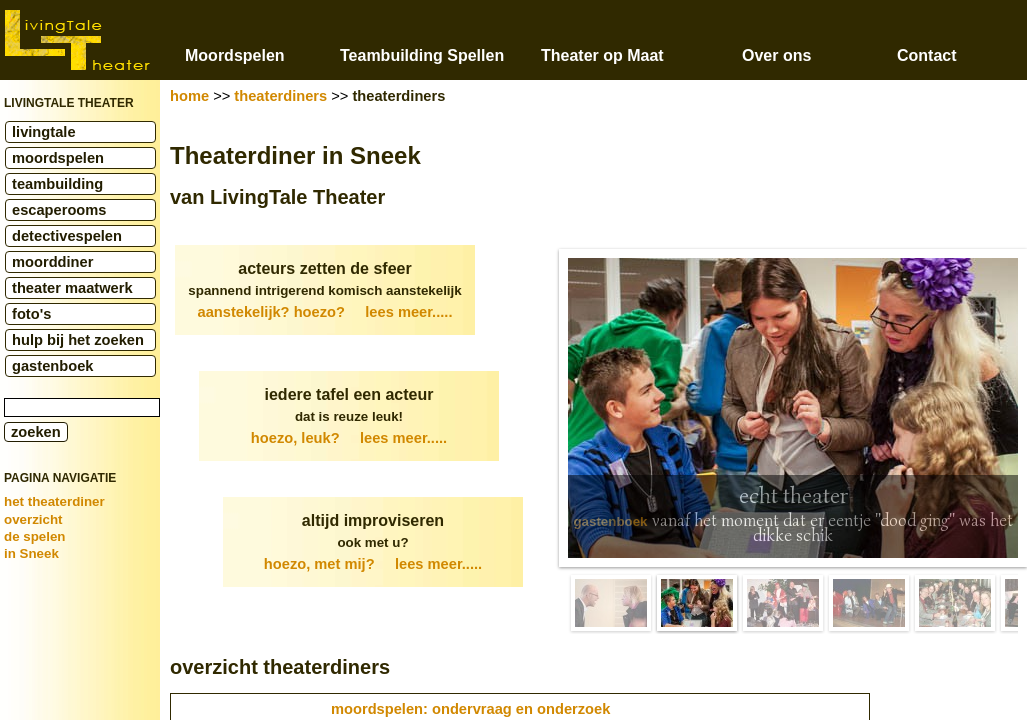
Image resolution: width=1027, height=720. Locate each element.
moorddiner (52, 262)
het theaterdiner (54, 501)
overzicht (33, 519)
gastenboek (52, 366)
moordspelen (58, 158)
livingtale (44, 132)
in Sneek (31, 553)
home (189, 96)
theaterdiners (280, 96)
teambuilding (57, 184)
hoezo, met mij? (373, 564)
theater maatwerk (72, 288)
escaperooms (59, 210)
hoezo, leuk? (349, 438)
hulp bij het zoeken (78, 340)
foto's (31, 314)
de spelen (34, 536)
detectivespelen (67, 236)
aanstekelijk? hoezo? (325, 312)
